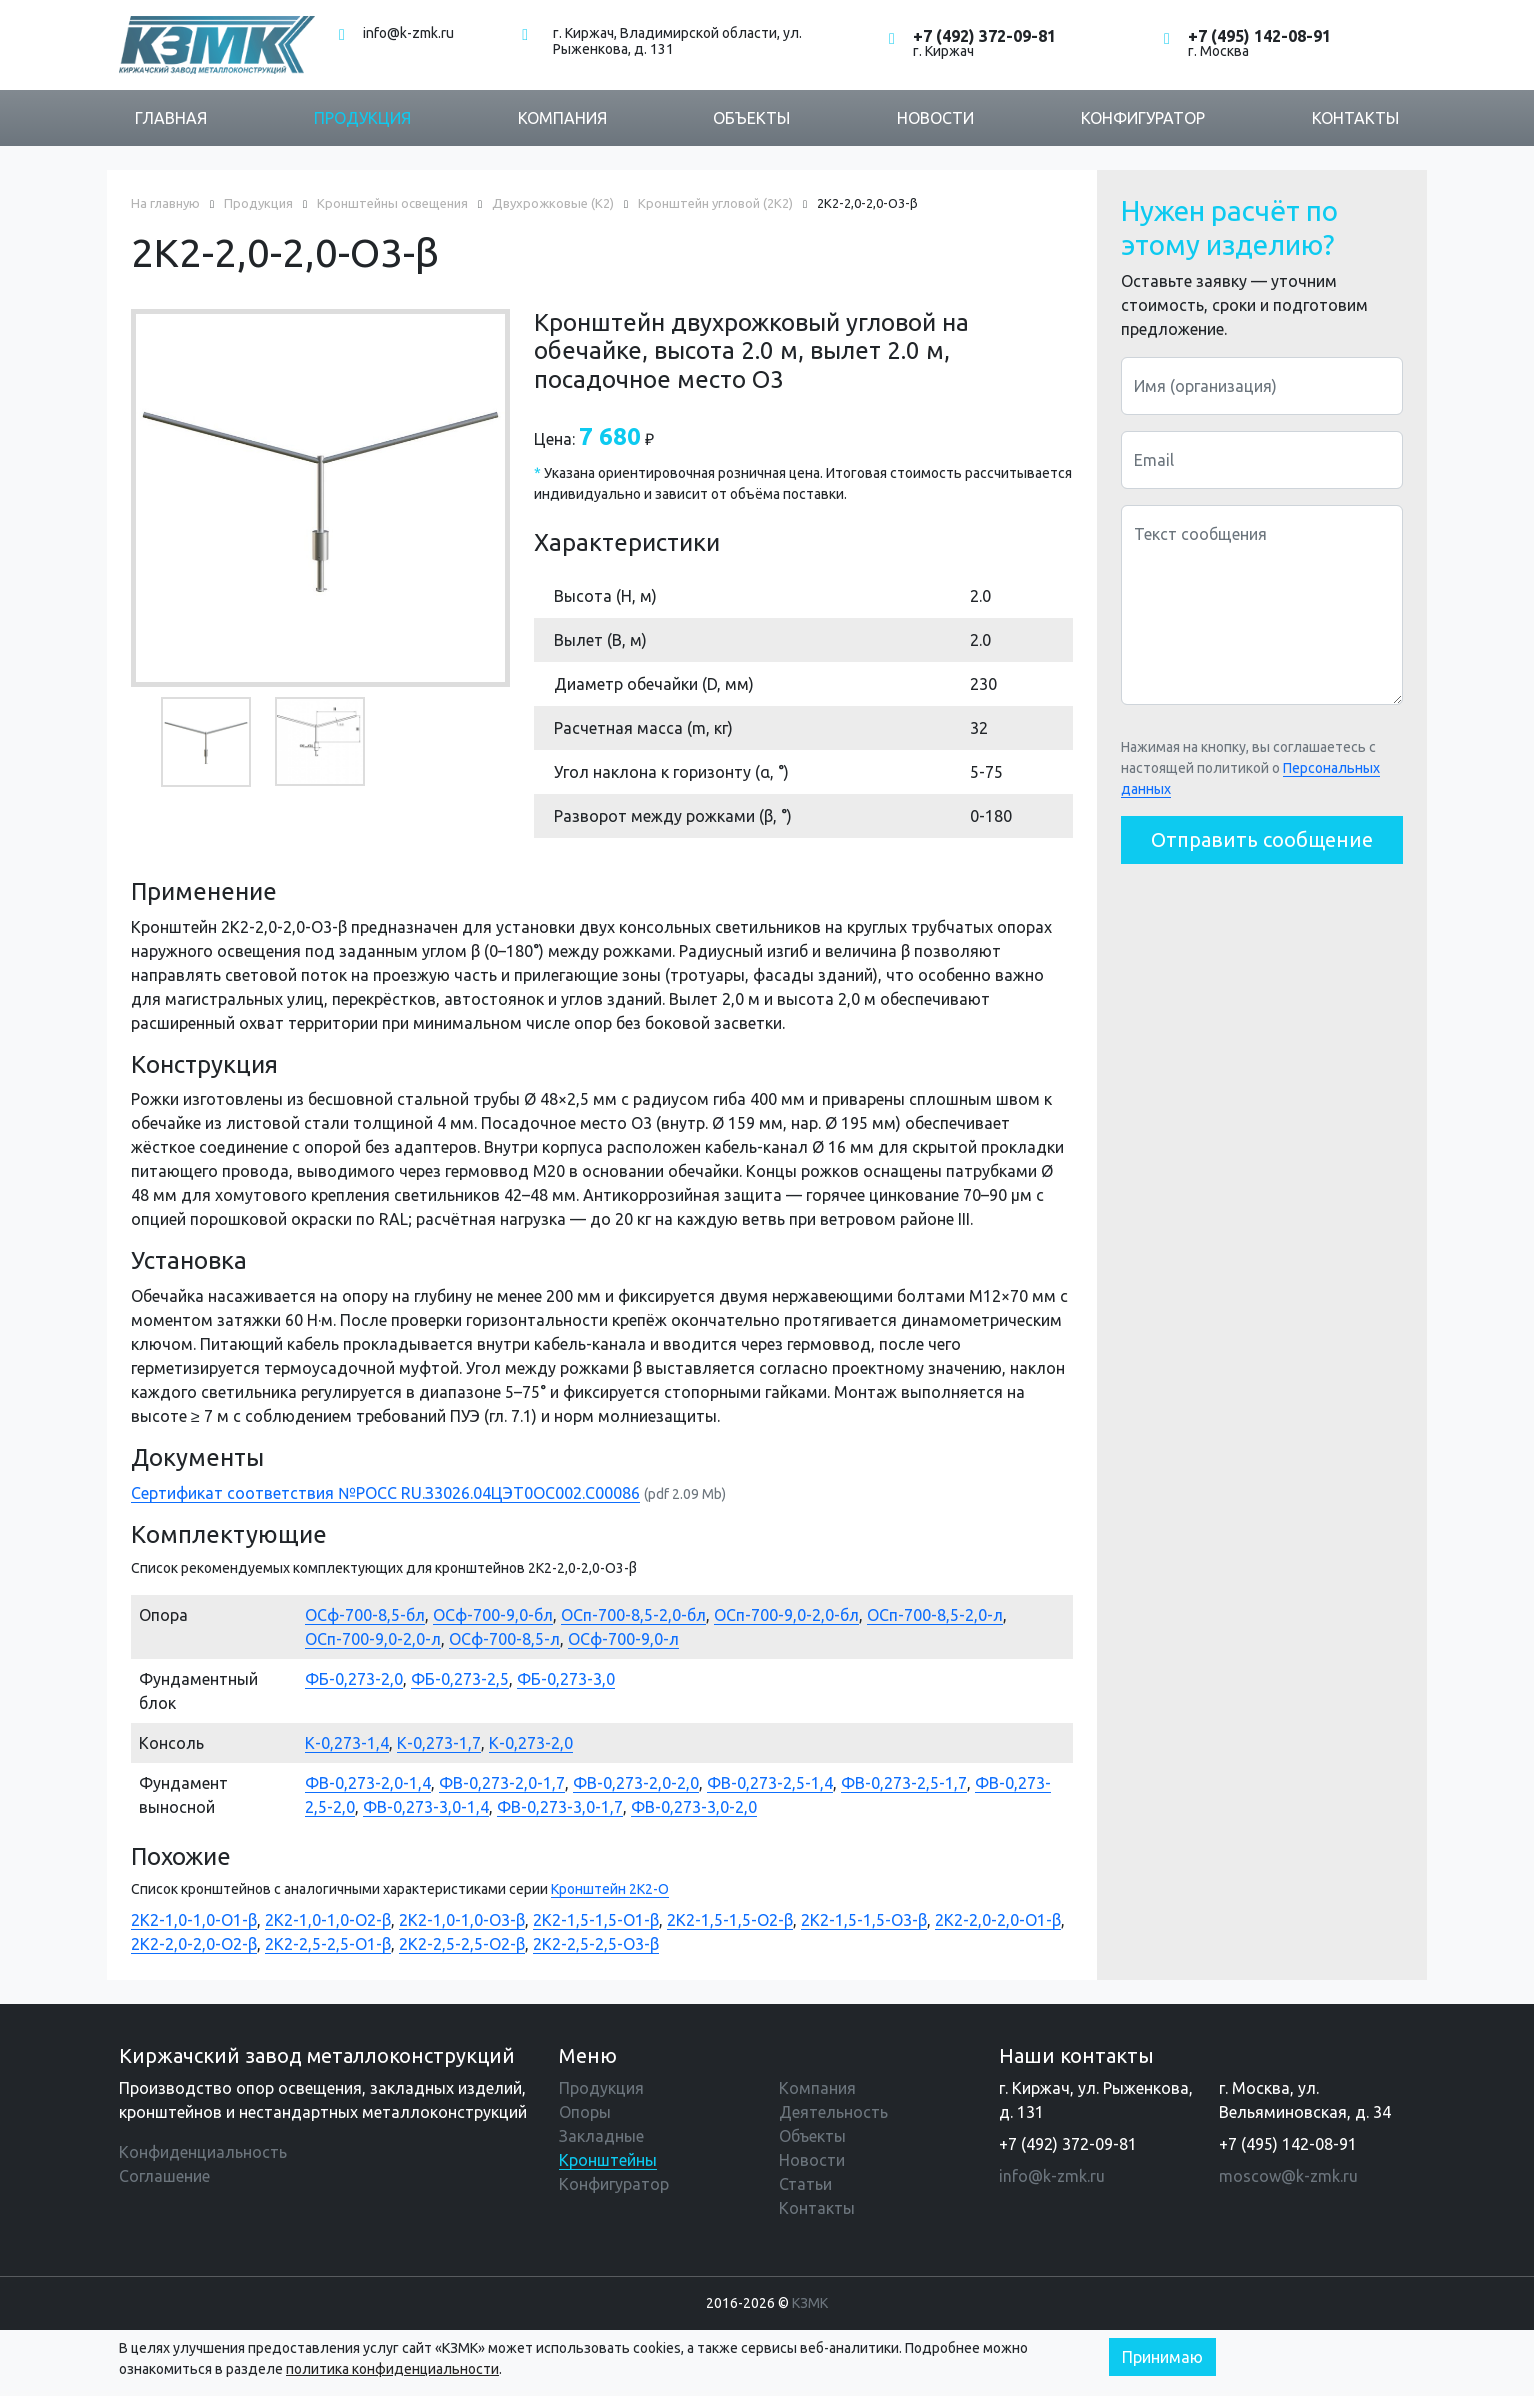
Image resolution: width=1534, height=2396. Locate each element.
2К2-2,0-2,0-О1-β (998, 1920)
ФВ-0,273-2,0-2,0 (636, 1783)
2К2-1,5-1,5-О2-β (730, 1920)
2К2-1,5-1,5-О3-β (864, 1920)
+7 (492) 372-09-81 (984, 36)
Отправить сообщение (1262, 839)
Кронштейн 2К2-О (610, 1889)
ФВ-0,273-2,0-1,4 (368, 1783)
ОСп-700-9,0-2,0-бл (786, 1615)
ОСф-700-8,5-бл (365, 1615)
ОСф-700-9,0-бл (493, 1615)
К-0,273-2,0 (531, 1743)
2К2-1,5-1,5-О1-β (596, 1920)
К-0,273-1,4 (347, 1743)
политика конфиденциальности (392, 2369)
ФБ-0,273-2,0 (354, 1679)
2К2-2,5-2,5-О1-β (328, 1944)
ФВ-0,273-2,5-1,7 (904, 1783)
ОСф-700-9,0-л (623, 1639)
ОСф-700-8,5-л (504, 1639)
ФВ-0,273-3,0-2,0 (694, 1807)
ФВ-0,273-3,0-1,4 (426, 1807)
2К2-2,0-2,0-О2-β (194, 1944)
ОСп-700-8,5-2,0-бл (633, 1615)
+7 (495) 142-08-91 (1259, 36)
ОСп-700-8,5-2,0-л (935, 1615)
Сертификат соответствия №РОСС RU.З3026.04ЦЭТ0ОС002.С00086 (385, 1493)
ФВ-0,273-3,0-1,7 (560, 1807)
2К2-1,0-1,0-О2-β (328, 1920)
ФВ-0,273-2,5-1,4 (770, 1783)
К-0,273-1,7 (439, 1743)
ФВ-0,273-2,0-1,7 (502, 1783)
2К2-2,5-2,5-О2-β (462, 1944)
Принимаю (1162, 2357)
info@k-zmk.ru (408, 33)
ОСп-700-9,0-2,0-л (373, 1639)
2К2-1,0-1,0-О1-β (194, 1920)
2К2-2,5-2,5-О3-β (596, 1944)
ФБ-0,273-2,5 (460, 1679)
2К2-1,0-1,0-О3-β (462, 1920)
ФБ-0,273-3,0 (566, 1679)
